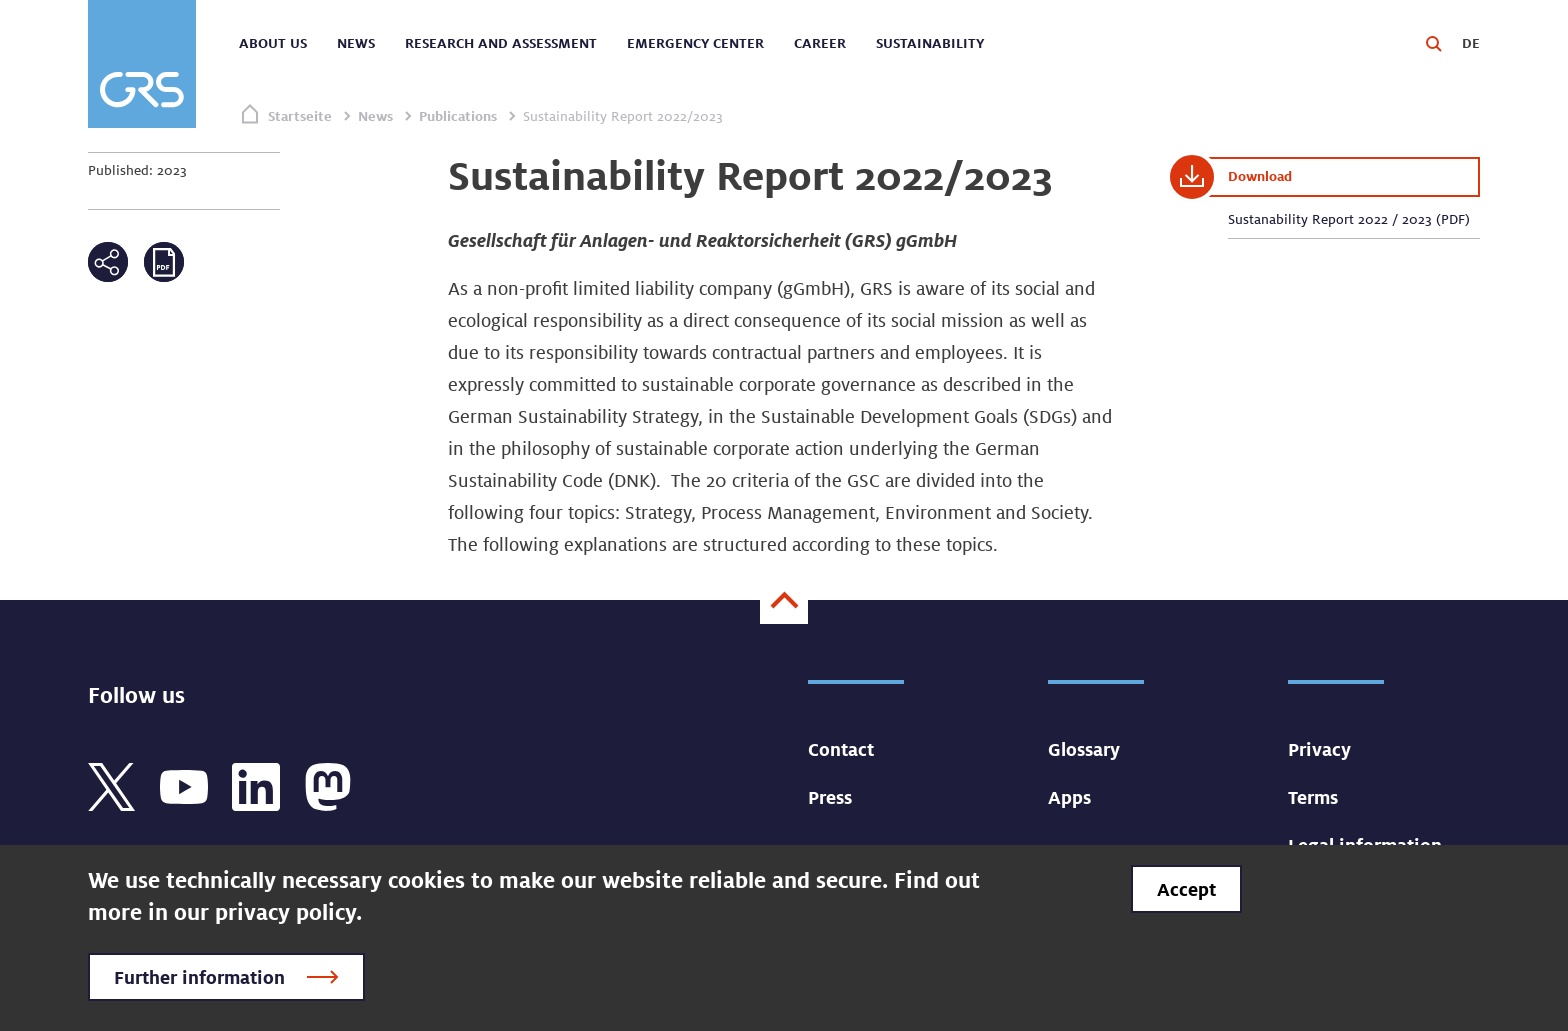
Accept (1186, 889)
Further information (199, 977)
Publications (458, 116)
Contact (841, 749)
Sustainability (930, 43)
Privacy (1319, 749)
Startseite (300, 116)
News (356, 43)
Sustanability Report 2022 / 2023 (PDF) (1349, 219)
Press (830, 797)
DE (1471, 43)
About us (273, 43)
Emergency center (695, 43)
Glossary (1084, 749)
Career (820, 43)
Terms (1313, 797)
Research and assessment (501, 43)
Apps (1069, 797)
